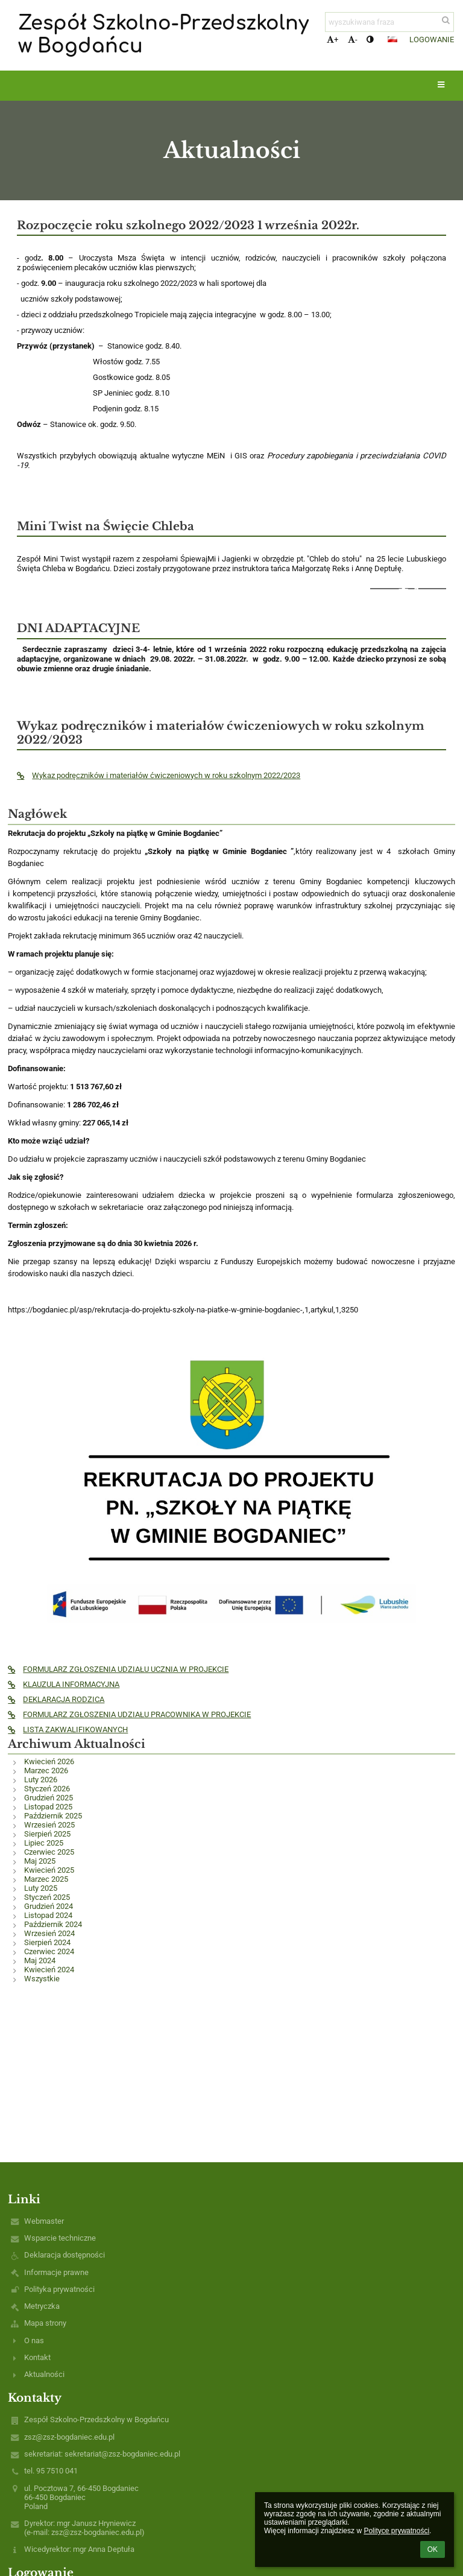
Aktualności (44, 2374)
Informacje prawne (56, 2272)
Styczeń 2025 (47, 1897)
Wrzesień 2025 (49, 1824)
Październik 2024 (53, 1924)
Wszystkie (42, 1978)
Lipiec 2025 (43, 1842)
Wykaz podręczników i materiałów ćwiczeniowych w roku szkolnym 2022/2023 (158, 775)
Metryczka (42, 2306)
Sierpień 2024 (47, 1942)
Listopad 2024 (48, 1915)
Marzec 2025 (46, 1879)
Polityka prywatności (59, 2289)
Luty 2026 (40, 1779)
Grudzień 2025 (48, 1797)
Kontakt (37, 2357)
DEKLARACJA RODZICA (56, 1699)
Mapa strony (45, 2323)
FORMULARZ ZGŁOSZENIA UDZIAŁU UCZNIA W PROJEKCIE (118, 1669)
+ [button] (332, 39)
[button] (392, 39)
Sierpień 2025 (47, 1833)
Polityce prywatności (396, 2531)
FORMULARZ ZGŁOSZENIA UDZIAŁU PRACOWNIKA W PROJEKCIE (129, 1714)
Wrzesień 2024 (49, 1933)
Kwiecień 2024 (49, 1969)
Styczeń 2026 (47, 1788)
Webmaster (44, 2221)
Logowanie (431, 39)
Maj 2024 (39, 1960)
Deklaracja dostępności (64, 2254)
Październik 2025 (53, 1815)
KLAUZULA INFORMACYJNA (63, 1684)
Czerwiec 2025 (49, 1851)
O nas (34, 2340)
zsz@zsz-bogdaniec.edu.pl (69, 2437)
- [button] (352, 39)
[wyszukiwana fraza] (389, 22)
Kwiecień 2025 (49, 1870)
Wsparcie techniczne (60, 2237)
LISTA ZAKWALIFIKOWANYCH (68, 1729)
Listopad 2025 (48, 1806)
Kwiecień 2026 (49, 1761)
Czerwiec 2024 (49, 1951)
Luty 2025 (40, 1888)
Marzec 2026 (46, 1770)
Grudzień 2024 (48, 1906)
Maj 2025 (39, 1861)
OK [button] (432, 2549)
